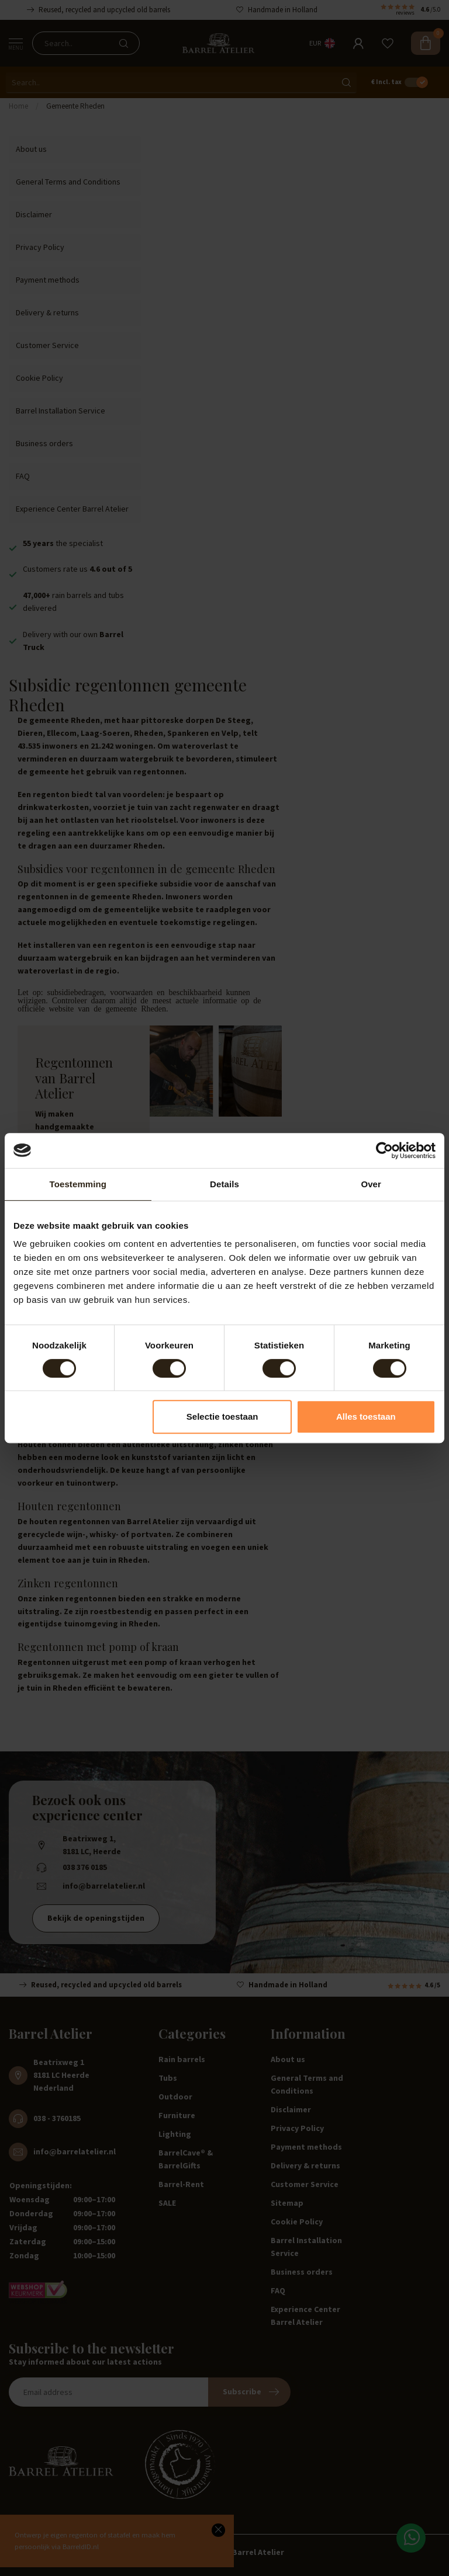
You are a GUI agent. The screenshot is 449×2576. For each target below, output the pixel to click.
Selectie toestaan (222, 1416)
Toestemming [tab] (78, 1184)
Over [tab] (371, 1184)
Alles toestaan (366, 1416)
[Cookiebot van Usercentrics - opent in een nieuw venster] (384, 1150)
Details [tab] (224, 1184)
